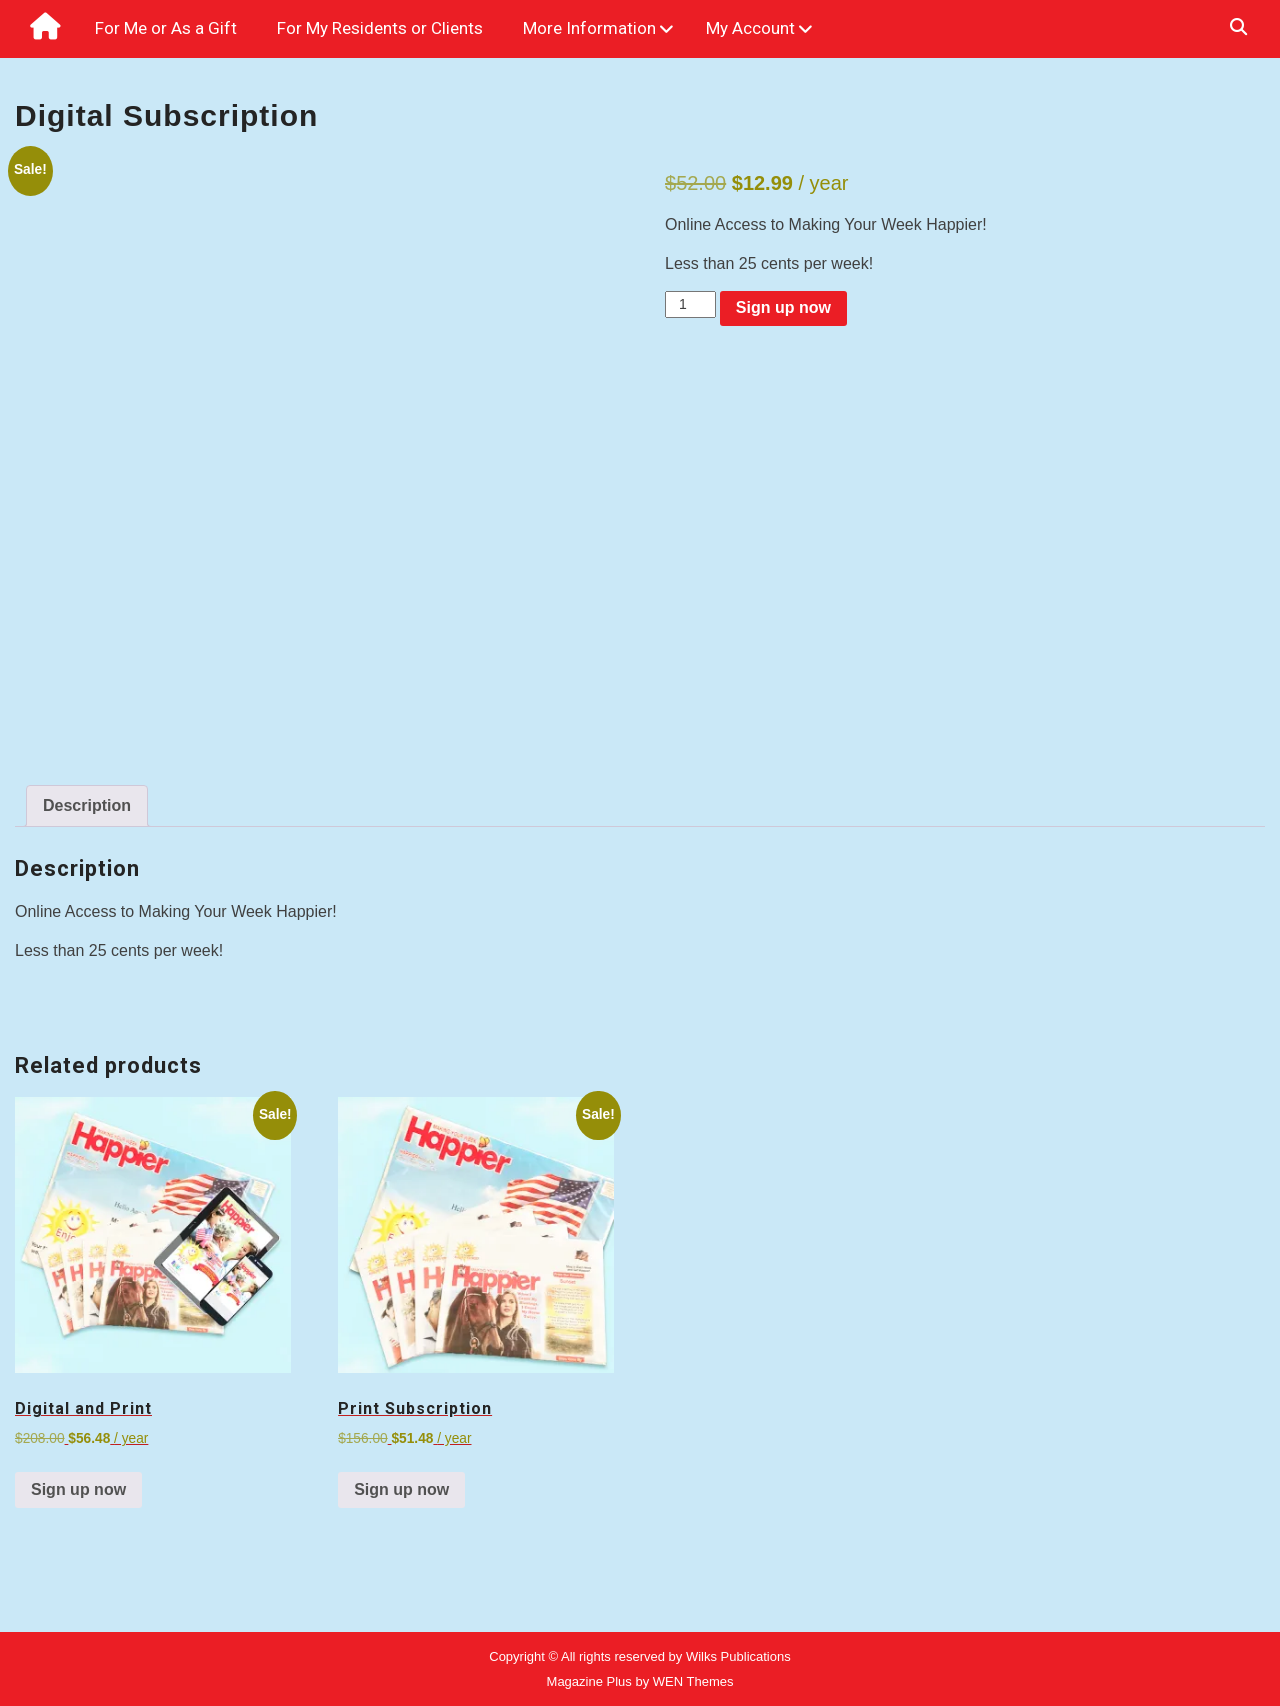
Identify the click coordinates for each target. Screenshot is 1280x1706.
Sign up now (783, 307)
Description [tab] (87, 805)
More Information (589, 28)
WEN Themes (693, 1681)
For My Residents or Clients (380, 28)
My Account (750, 28)
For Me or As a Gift (166, 28)
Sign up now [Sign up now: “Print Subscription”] (401, 1489)
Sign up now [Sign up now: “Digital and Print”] (78, 1489)
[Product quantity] (690, 304)
